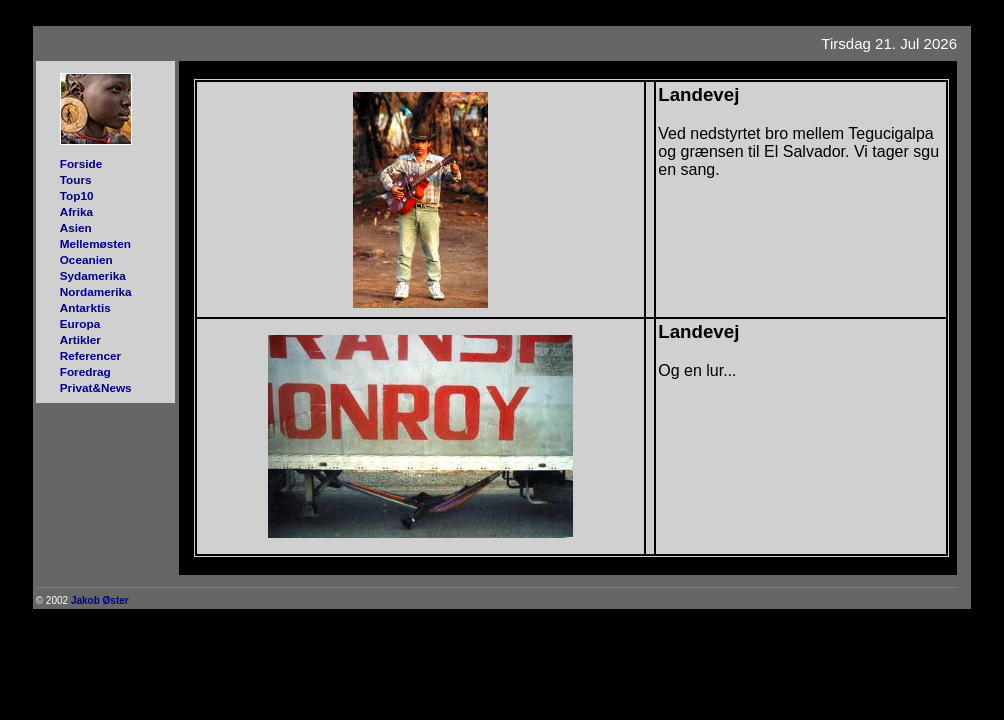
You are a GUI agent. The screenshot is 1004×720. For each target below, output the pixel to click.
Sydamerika (93, 275)
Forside (81, 163)
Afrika (76, 211)
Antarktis (85, 307)
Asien (76, 227)
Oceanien (86, 259)
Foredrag (85, 371)
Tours (76, 179)
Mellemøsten (95, 243)
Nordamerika (96, 291)
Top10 (77, 195)
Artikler (80, 339)
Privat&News (96, 387)
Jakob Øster (100, 600)
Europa (80, 323)
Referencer (90, 355)
